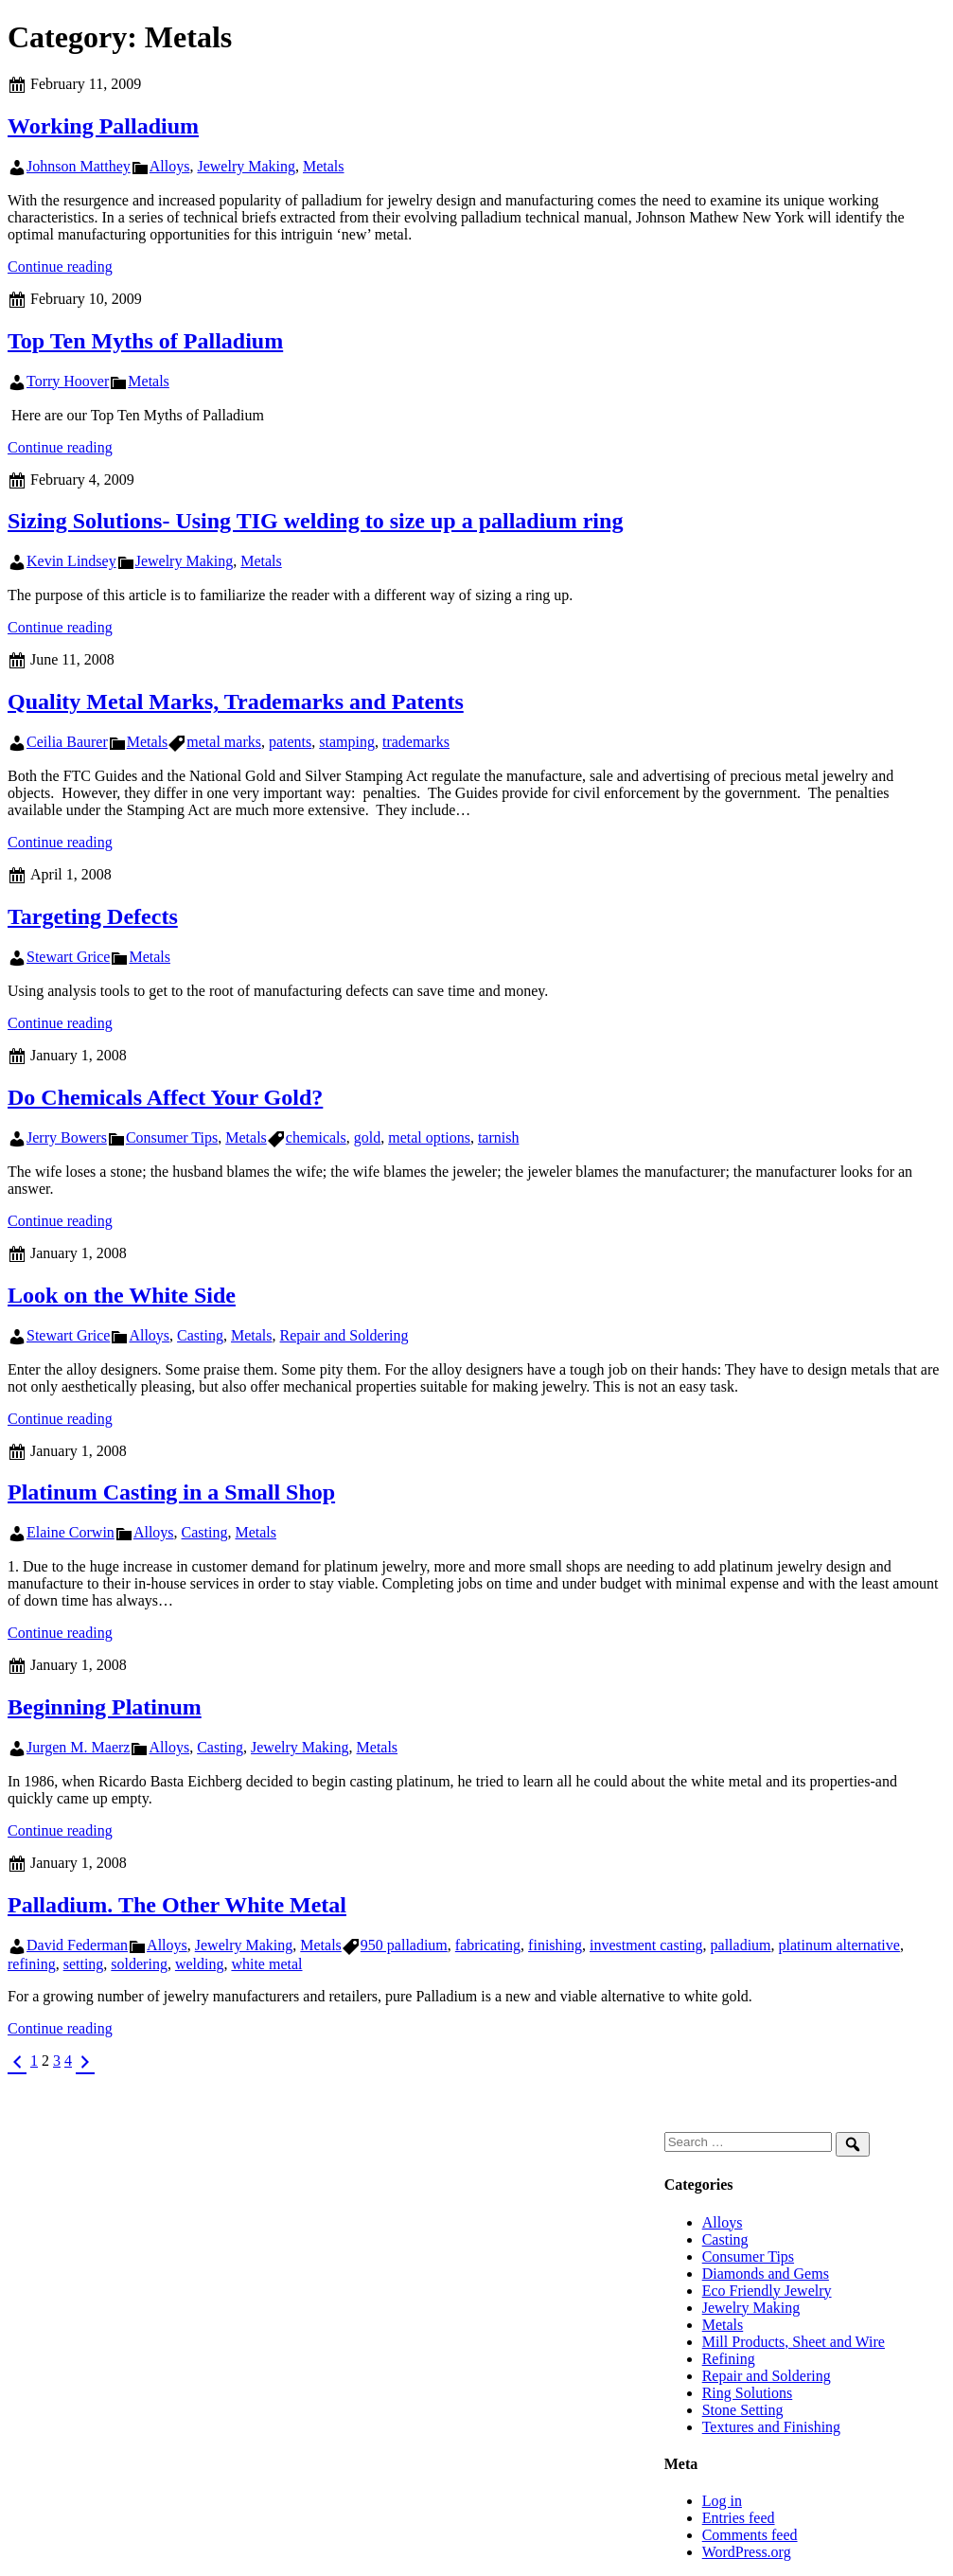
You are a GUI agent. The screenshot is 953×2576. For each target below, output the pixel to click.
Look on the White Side (122, 1295)
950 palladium (404, 1945)
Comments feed (750, 2535)
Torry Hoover (67, 381)
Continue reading (60, 266)
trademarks (416, 742)
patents (290, 742)
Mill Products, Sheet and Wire (793, 2342)
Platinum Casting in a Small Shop (171, 1492)
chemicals (316, 1137)
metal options (429, 1137)
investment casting (646, 1945)
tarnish (499, 1137)
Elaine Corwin (70, 1532)
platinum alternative (839, 1945)
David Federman (77, 1945)
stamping (347, 742)
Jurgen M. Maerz (78, 1747)
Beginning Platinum (105, 1707)
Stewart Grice (68, 957)
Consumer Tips (172, 1137)
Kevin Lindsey (71, 561)
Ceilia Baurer (67, 742)
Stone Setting (743, 2410)
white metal (266, 1964)
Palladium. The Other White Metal (177, 1904)
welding (199, 1964)
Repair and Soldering (344, 1335)
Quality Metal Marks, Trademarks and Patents (236, 701)
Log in (722, 2501)
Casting (200, 1335)
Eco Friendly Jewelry (767, 2291)
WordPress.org (746, 2552)
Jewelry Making (246, 166)
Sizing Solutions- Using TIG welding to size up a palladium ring (315, 520)
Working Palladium (103, 126)
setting (83, 1964)
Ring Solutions (747, 2393)
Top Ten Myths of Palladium (145, 341)
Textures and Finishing (771, 2427)
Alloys (170, 166)
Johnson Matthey (78, 166)
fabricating (488, 1945)
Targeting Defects (93, 916)
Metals (323, 166)
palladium (741, 1945)
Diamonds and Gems (765, 2273)
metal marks (223, 742)
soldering (139, 1964)
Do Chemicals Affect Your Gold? (165, 1097)
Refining (728, 2359)
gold (367, 1137)
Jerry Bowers (66, 1137)
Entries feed (738, 2518)
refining (32, 1964)
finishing (555, 1945)
